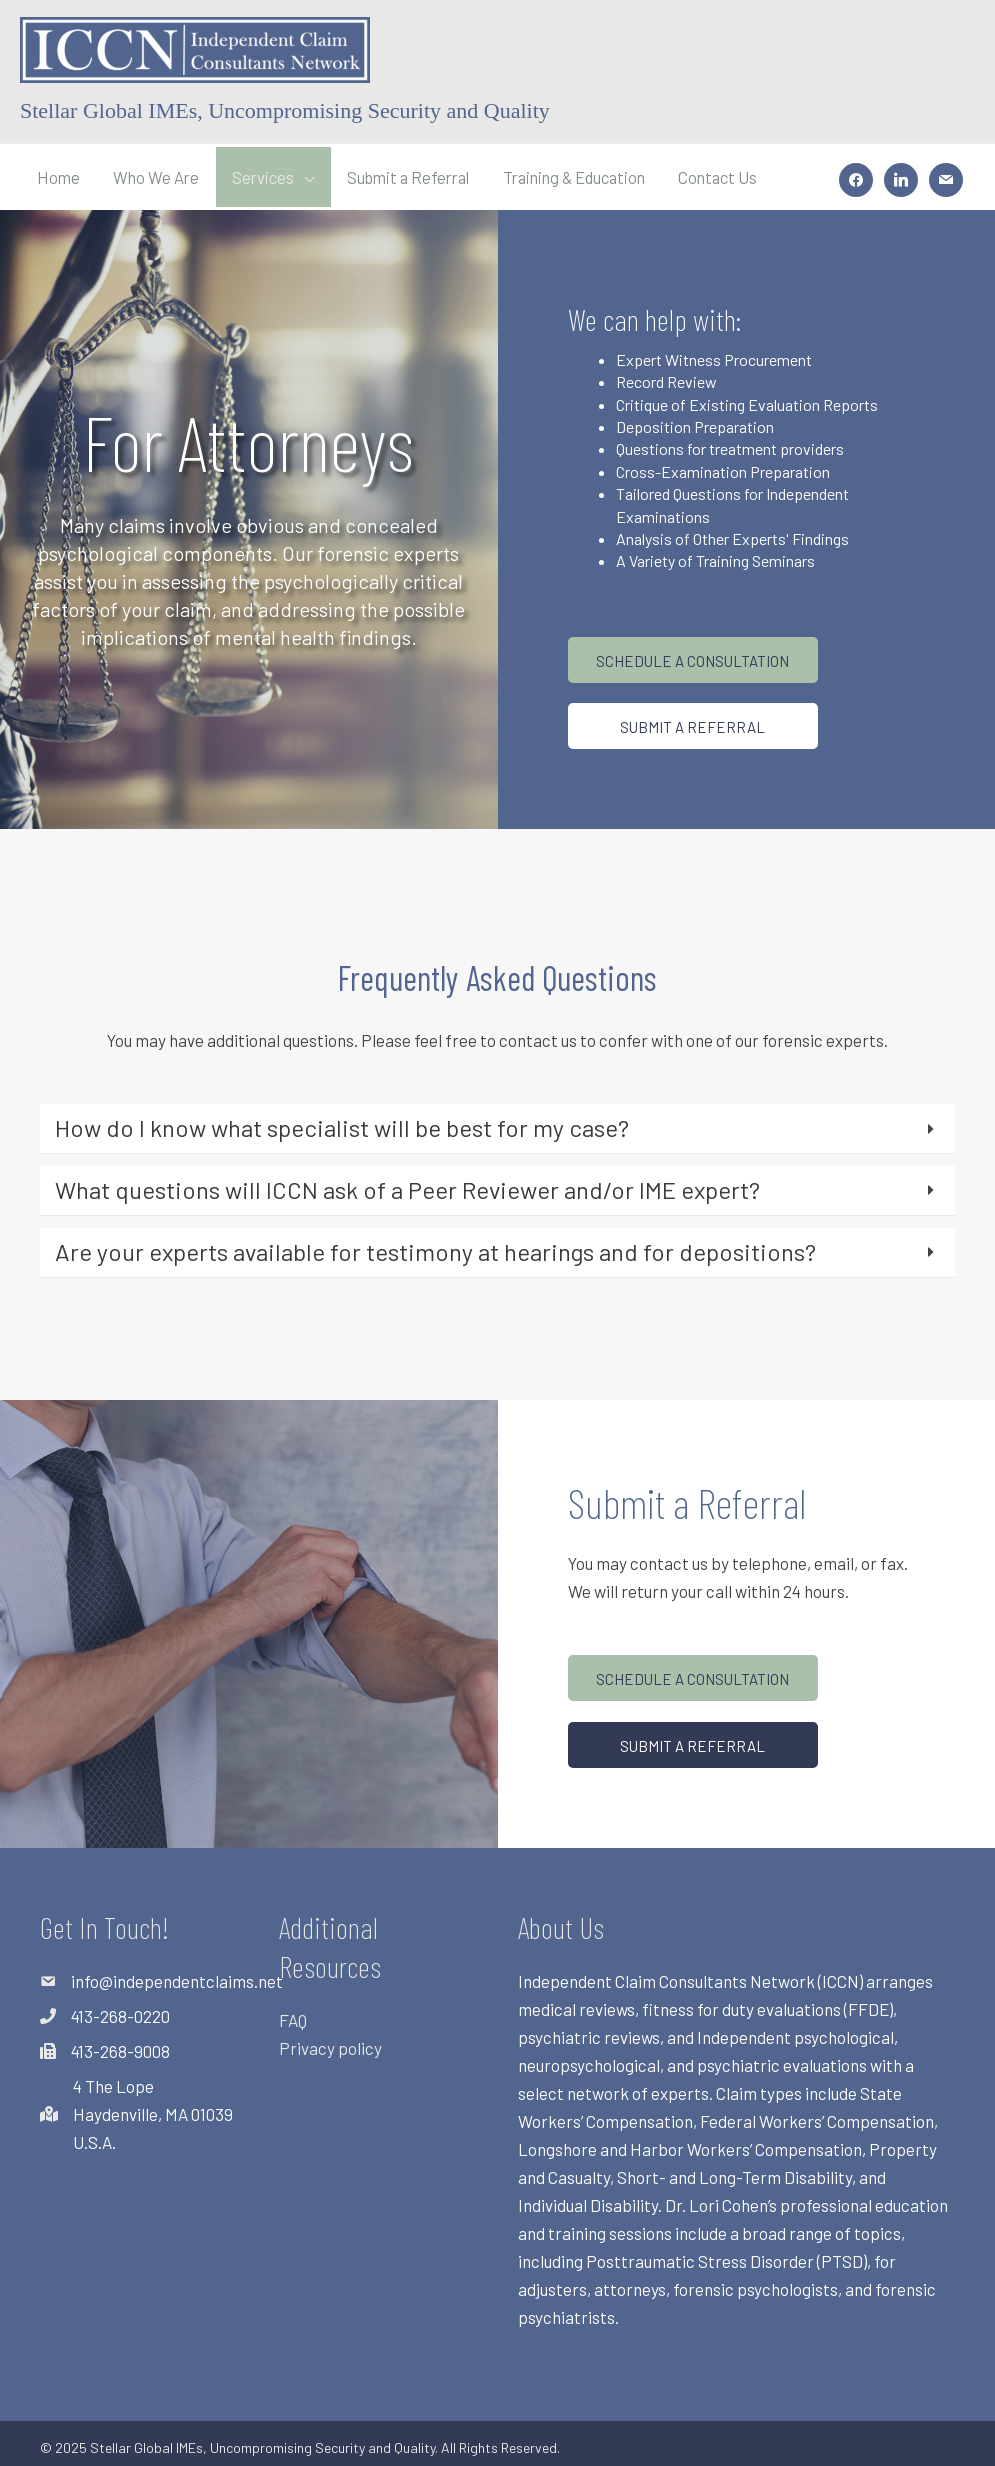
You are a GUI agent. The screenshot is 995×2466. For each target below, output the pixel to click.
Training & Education (595, 174)
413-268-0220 (120, 2010)
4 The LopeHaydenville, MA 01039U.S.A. (153, 2108)
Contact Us (746, 174)
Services (269, 174)
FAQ (293, 2014)
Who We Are (159, 174)
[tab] (497, 1123)
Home (59, 174)
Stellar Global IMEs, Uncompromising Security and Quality (285, 110)
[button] (693, 654)
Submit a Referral (420, 174)
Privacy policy (330, 2042)
